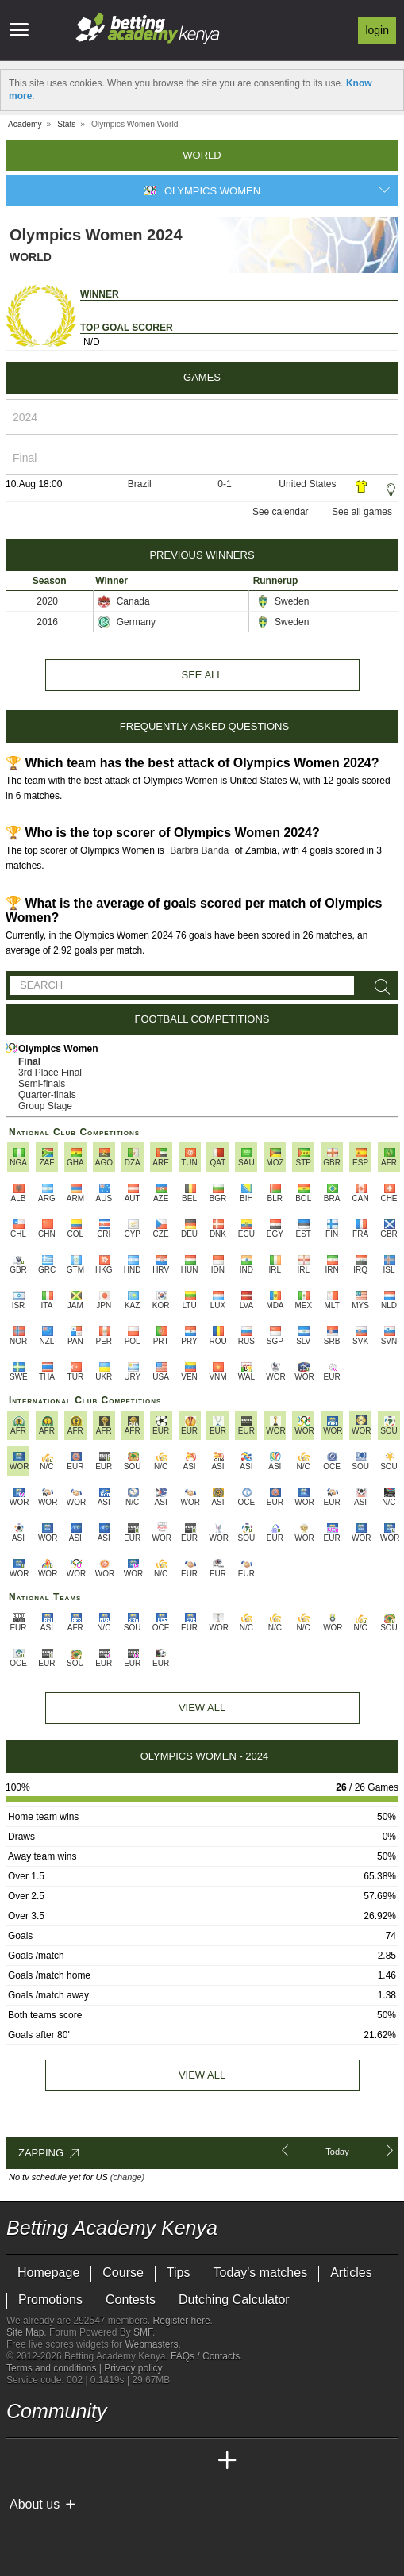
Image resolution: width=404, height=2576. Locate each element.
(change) (127, 2177)
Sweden (283, 601)
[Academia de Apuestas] (138, 2460)
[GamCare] (101, 2531)
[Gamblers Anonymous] (144, 2530)
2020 (47, 601)
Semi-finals (41, 1083)
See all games (362, 511)
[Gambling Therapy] (123, 2531)
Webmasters (151, 2344)
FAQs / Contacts (205, 2356)
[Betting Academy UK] (197, 2460)
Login (377, 30)
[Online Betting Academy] (108, 2460)
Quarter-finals (47, 1094)
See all (201, 675)
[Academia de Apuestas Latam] (168, 2460)
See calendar (280, 511)
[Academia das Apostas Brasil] (79, 2460)
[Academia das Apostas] (49, 2460)
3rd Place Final (50, 1072)
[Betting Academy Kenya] (19, 2460)
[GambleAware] (46, 2531)
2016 (47, 622)
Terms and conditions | (55, 2368)
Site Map (25, 2332)
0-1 (224, 483)
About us (35, 2504)
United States (307, 483)
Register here (181, 2320)
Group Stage (45, 1105)
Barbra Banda (199, 850)
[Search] (379, 987)
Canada (123, 601)
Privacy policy (133, 2368)
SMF (142, 2332)
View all (202, 2075)
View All (202, 1708)
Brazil (140, 483)
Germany (127, 622)
